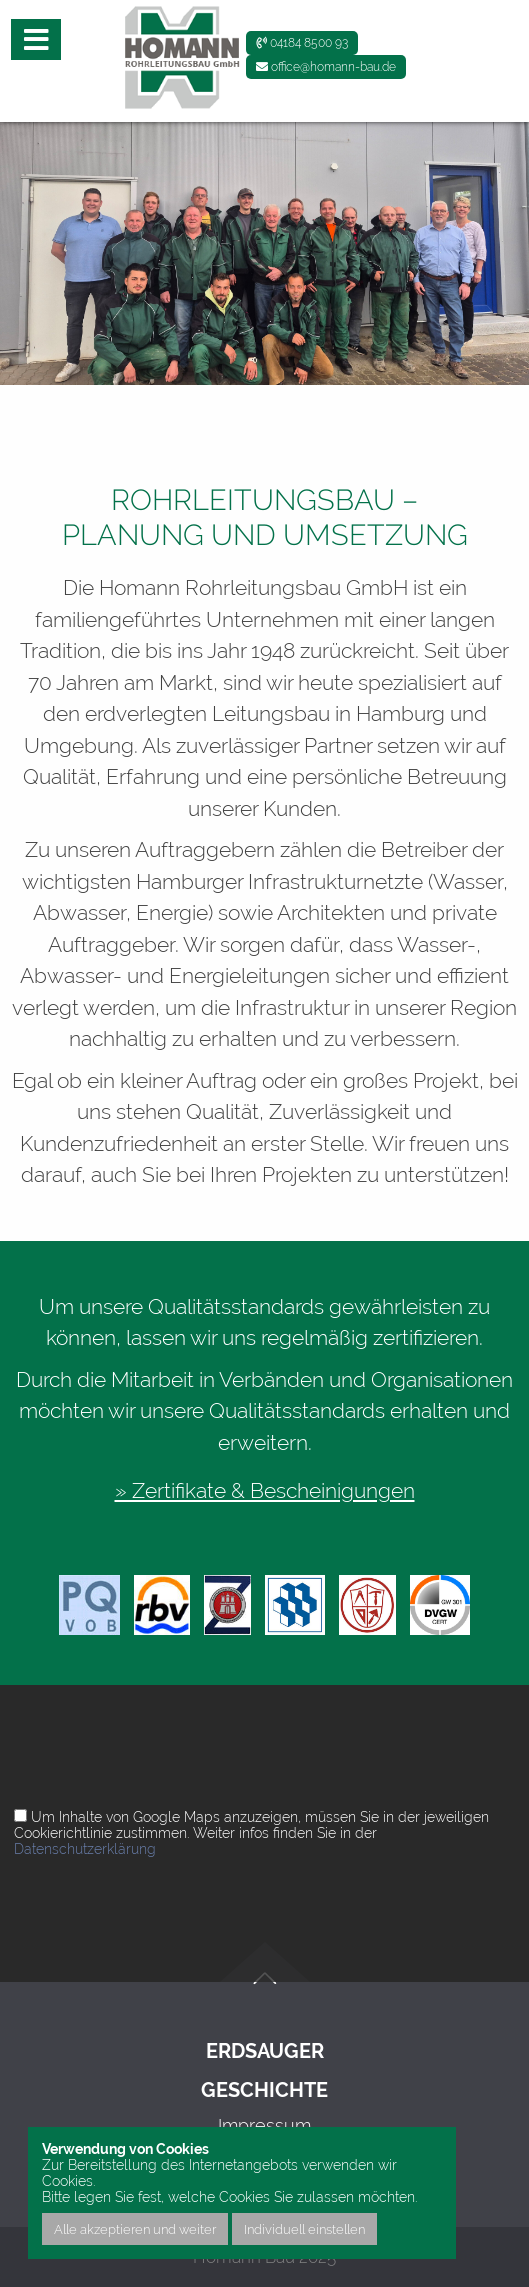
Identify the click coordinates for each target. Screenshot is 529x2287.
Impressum (264, 2125)
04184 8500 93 (302, 43)
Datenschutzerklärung (85, 1849)
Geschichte (264, 2090)
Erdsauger (265, 2051)
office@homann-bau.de (326, 67)
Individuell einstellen (304, 2229)
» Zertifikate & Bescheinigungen (265, 1490)
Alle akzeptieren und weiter (135, 2229)
